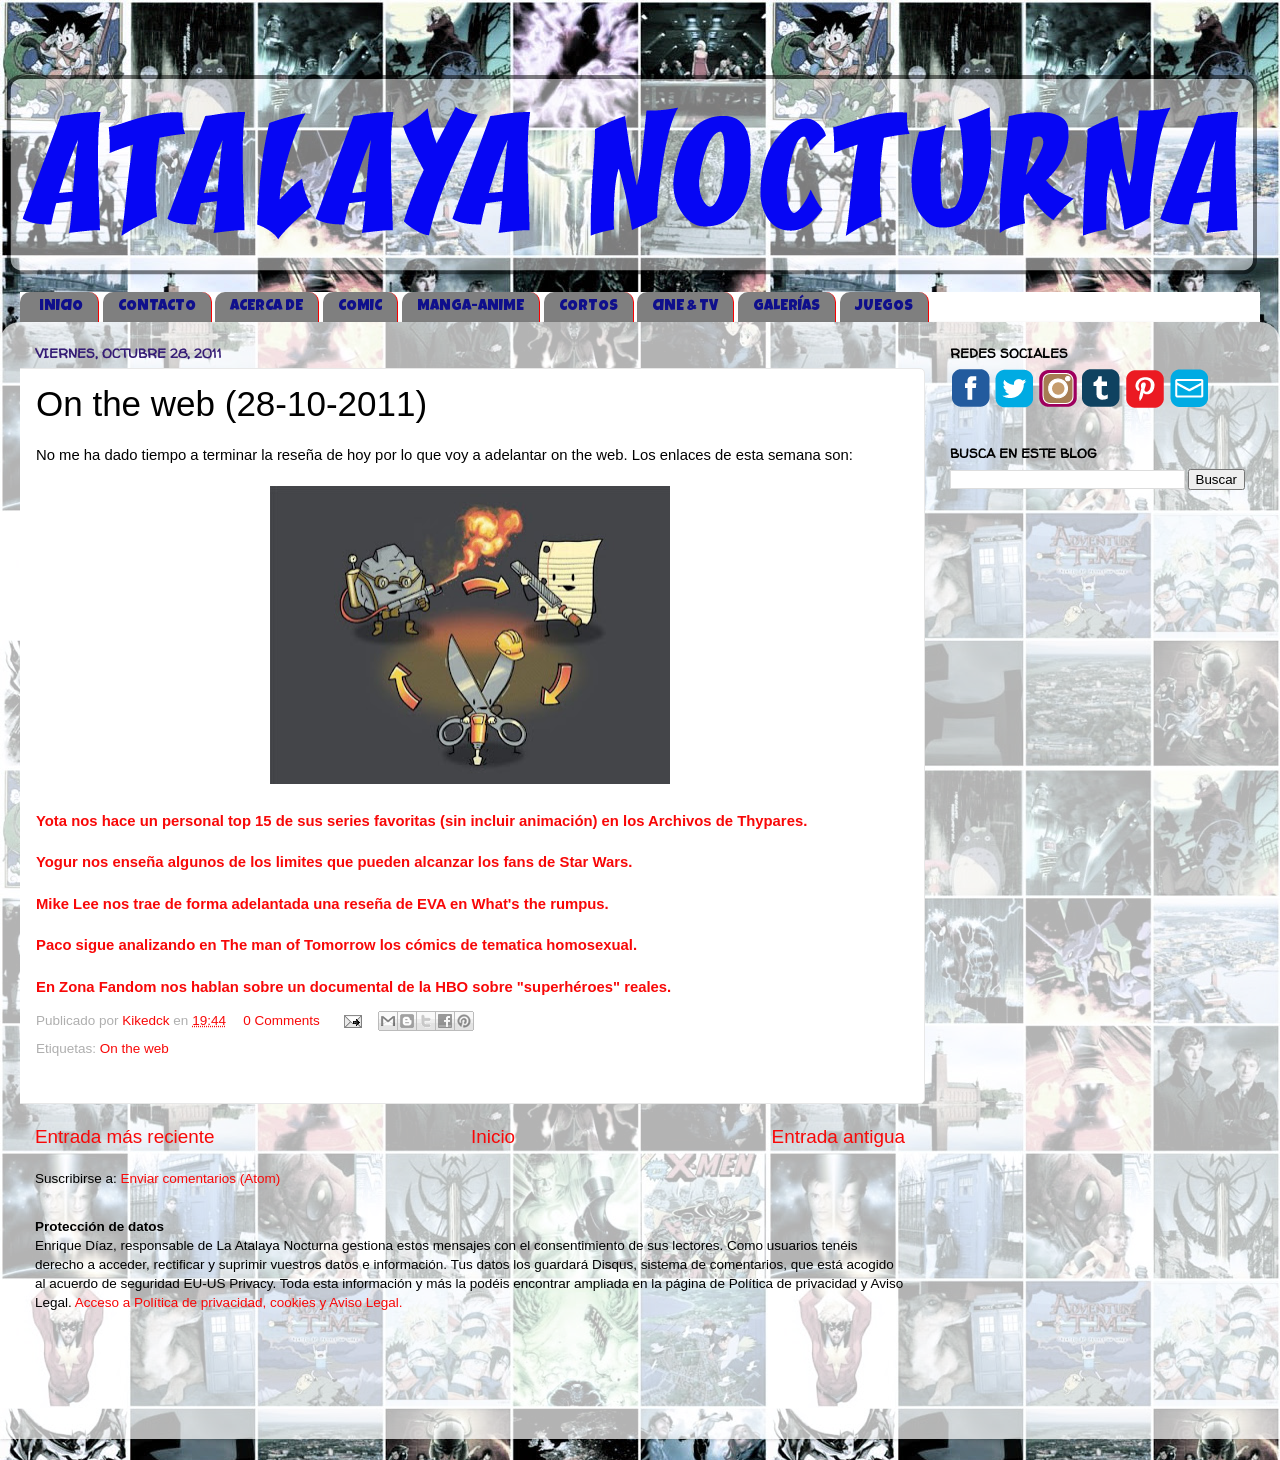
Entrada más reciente (125, 1136)
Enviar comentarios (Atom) (201, 1178)
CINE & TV (685, 306)
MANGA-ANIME (470, 306)
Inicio (493, 1136)
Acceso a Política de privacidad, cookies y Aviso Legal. (239, 1302)
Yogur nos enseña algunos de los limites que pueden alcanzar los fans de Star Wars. (334, 862)
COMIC (360, 306)
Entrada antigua (838, 1136)
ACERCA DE (266, 306)
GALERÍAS (786, 306)
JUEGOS (884, 306)
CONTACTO (157, 306)
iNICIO (61, 306)
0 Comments (281, 1020)
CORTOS (588, 306)
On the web (134, 1048)
